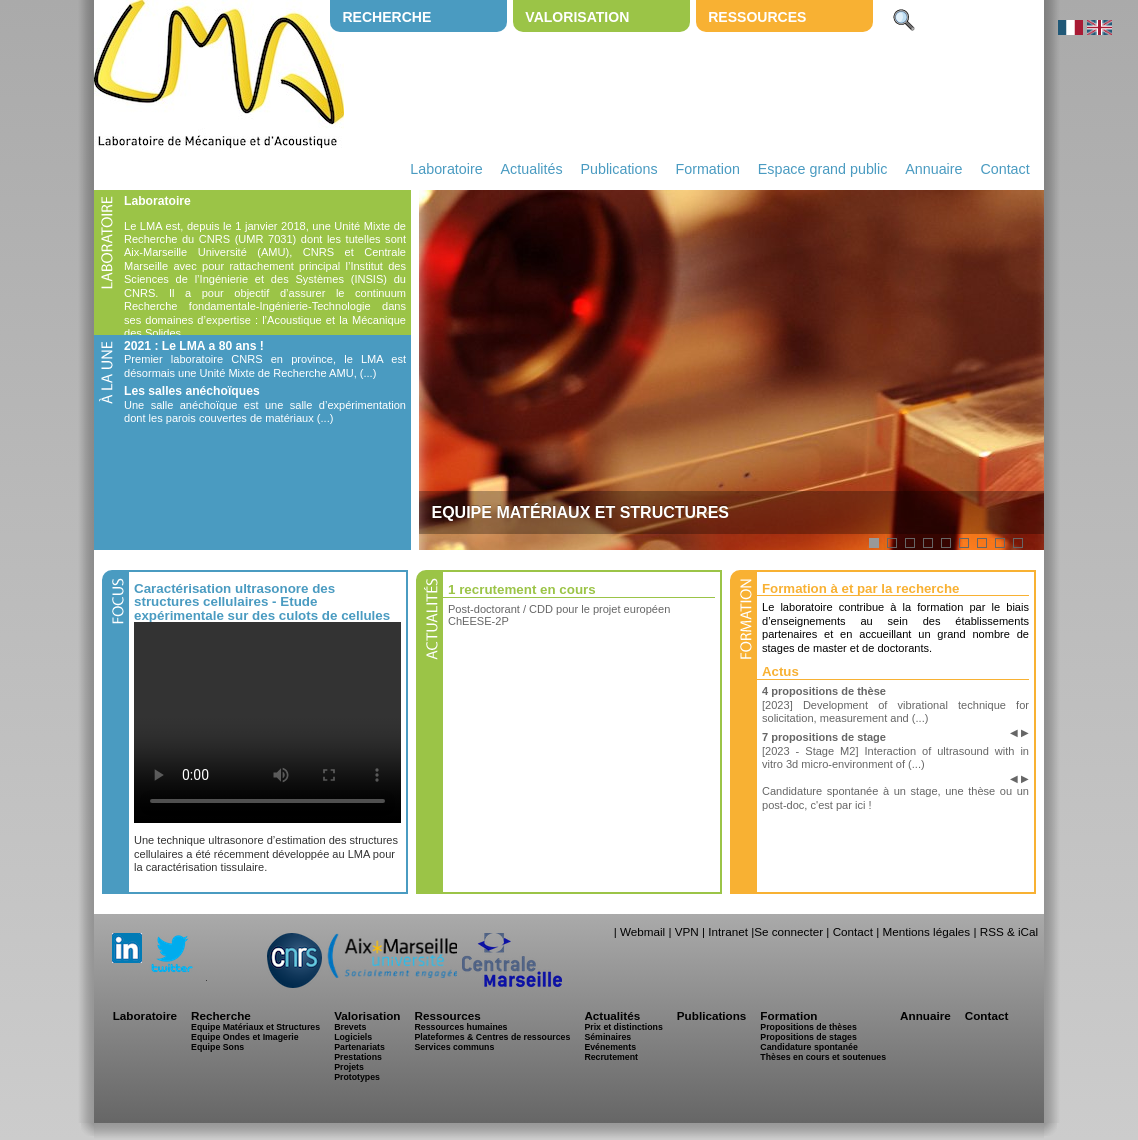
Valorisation (577, 17)
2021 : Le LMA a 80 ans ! (194, 346)
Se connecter (788, 931)
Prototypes (357, 1077)
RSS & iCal (1009, 931)
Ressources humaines (460, 1027)
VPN (687, 931)
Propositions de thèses (808, 1027)
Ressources (757, 17)
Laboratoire (446, 169)
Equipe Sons (217, 1047)
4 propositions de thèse (824, 691)
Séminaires (607, 1037)
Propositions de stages (808, 1037)
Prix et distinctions (623, 1027)
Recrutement (611, 1057)
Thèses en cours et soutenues (823, 1057)
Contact (1004, 169)
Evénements (610, 1047)
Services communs (454, 1047)
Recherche (386, 17)
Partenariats (359, 1047)
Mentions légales (926, 931)
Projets (349, 1067)
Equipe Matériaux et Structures (255, 1027)
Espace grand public (823, 169)
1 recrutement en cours (522, 589)
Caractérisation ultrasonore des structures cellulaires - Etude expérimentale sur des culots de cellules (262, 602)
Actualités (532, 169)
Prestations (358, 1057)
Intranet (728, 931)
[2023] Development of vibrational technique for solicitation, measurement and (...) (895, 711)
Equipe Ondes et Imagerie (245, 1037)
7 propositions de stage (824, 737)
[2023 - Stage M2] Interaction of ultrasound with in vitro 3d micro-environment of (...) (895, 757)
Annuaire (933, 169)
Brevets (350, 1027)
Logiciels (353, 1037)
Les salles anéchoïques (192, 391)
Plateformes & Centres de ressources (492, 1037)
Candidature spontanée (808, 1047)
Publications (618, 169)
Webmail (642, 931)
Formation (708, 169)
